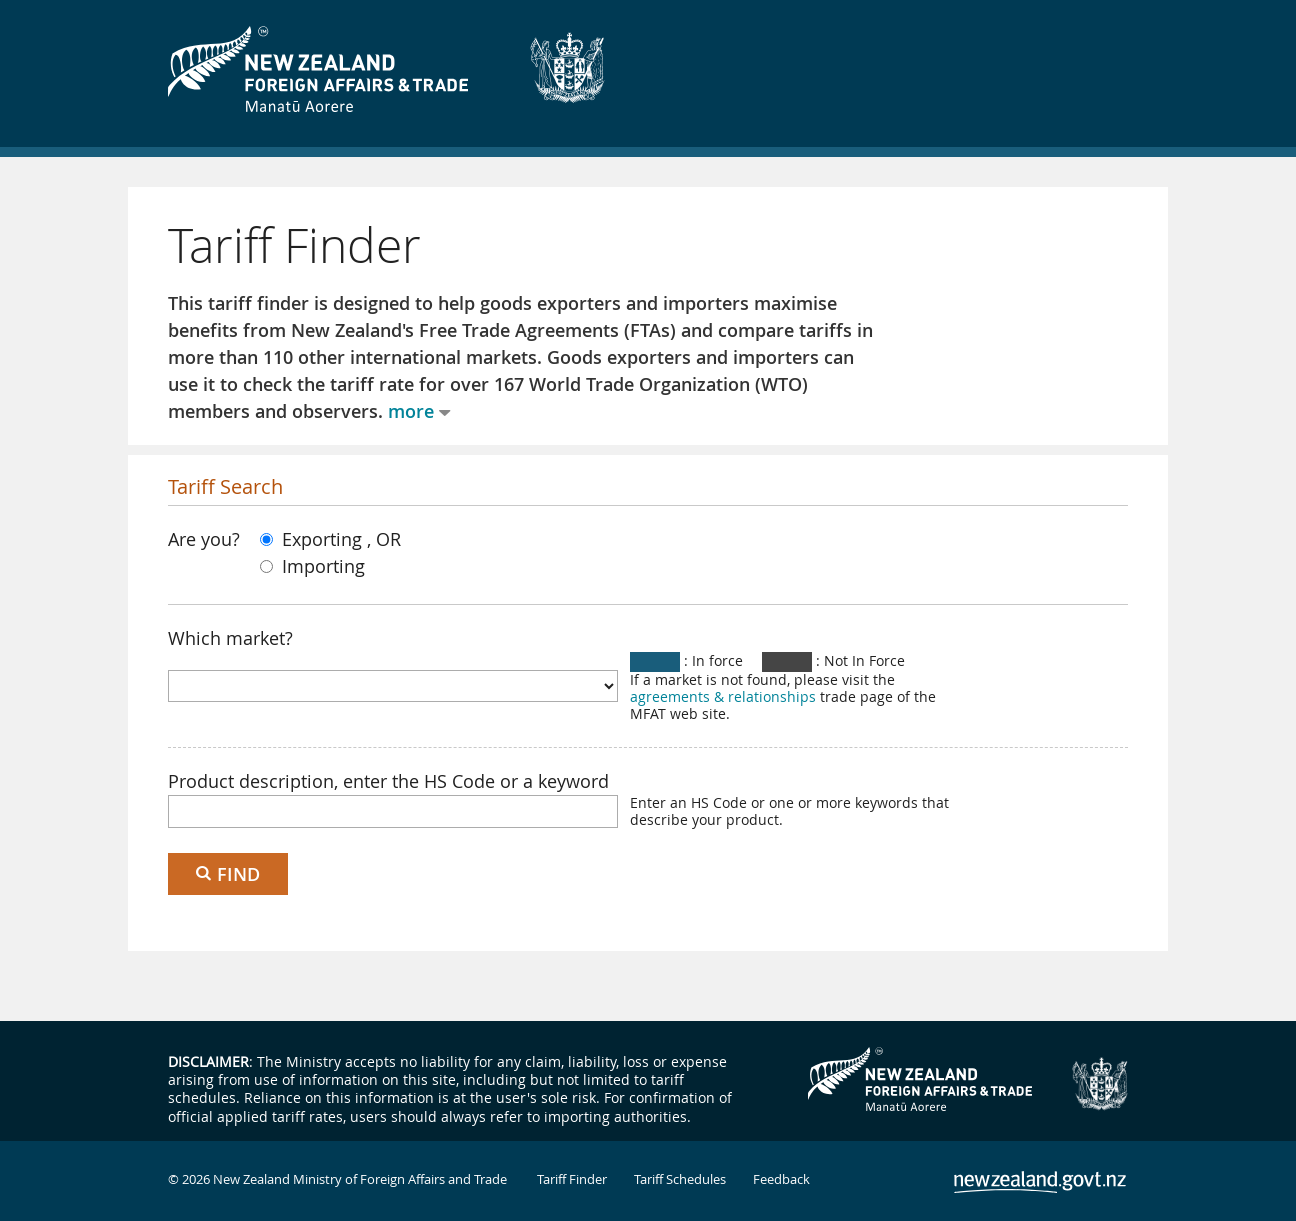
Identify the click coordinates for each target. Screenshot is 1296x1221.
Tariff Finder (572, 1179)
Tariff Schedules (680, 1179)
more (411, 411)
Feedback (781, 1179)
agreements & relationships (723, 696)
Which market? (230, 638)
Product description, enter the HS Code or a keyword (388, 781)
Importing (312, 566)
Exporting (313, 539)
